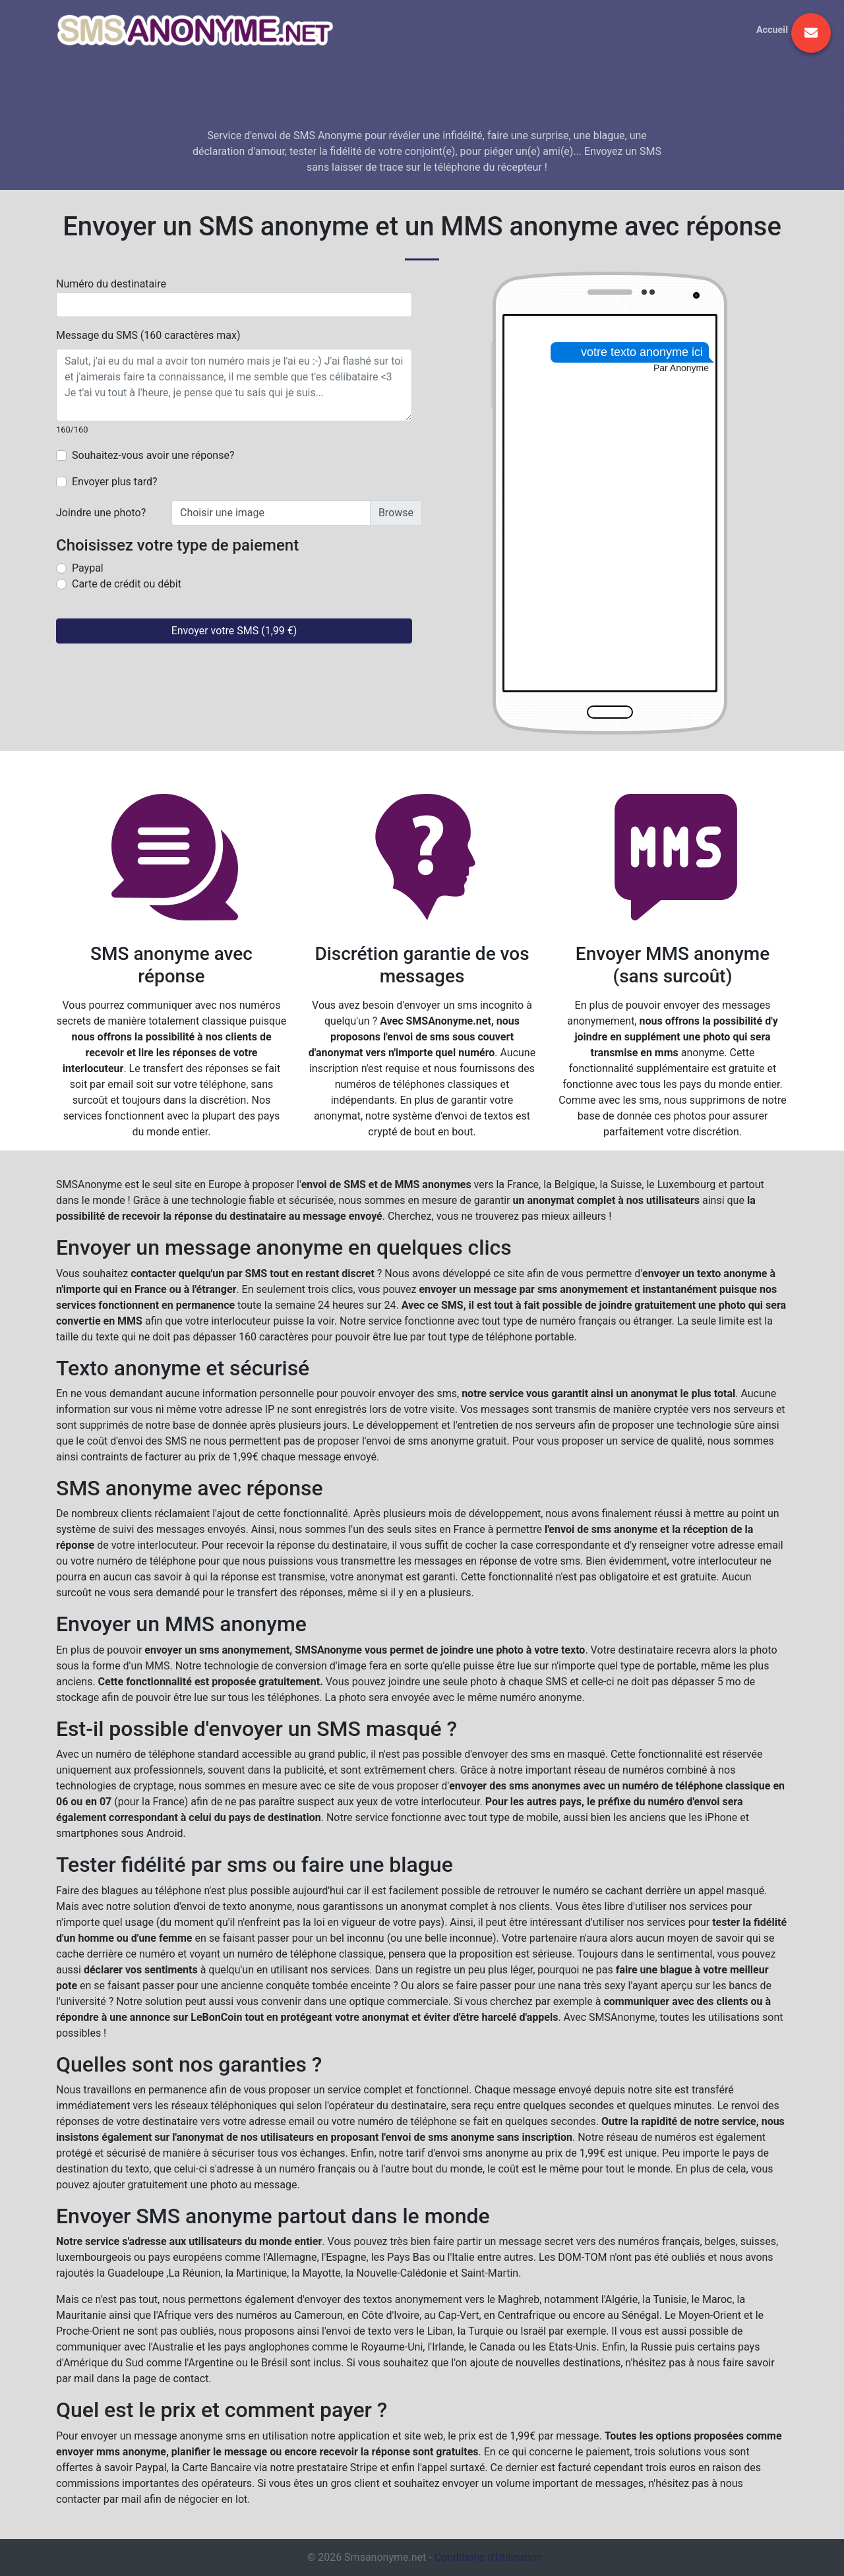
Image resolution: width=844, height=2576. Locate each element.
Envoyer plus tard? (115, 481)
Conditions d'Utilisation (489, 2557)
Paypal (88, 568)
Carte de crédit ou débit (126, 584)
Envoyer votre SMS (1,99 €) (234, 630)
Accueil (772, 30)
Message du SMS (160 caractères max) (148, 335)
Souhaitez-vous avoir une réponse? (153, 455)
